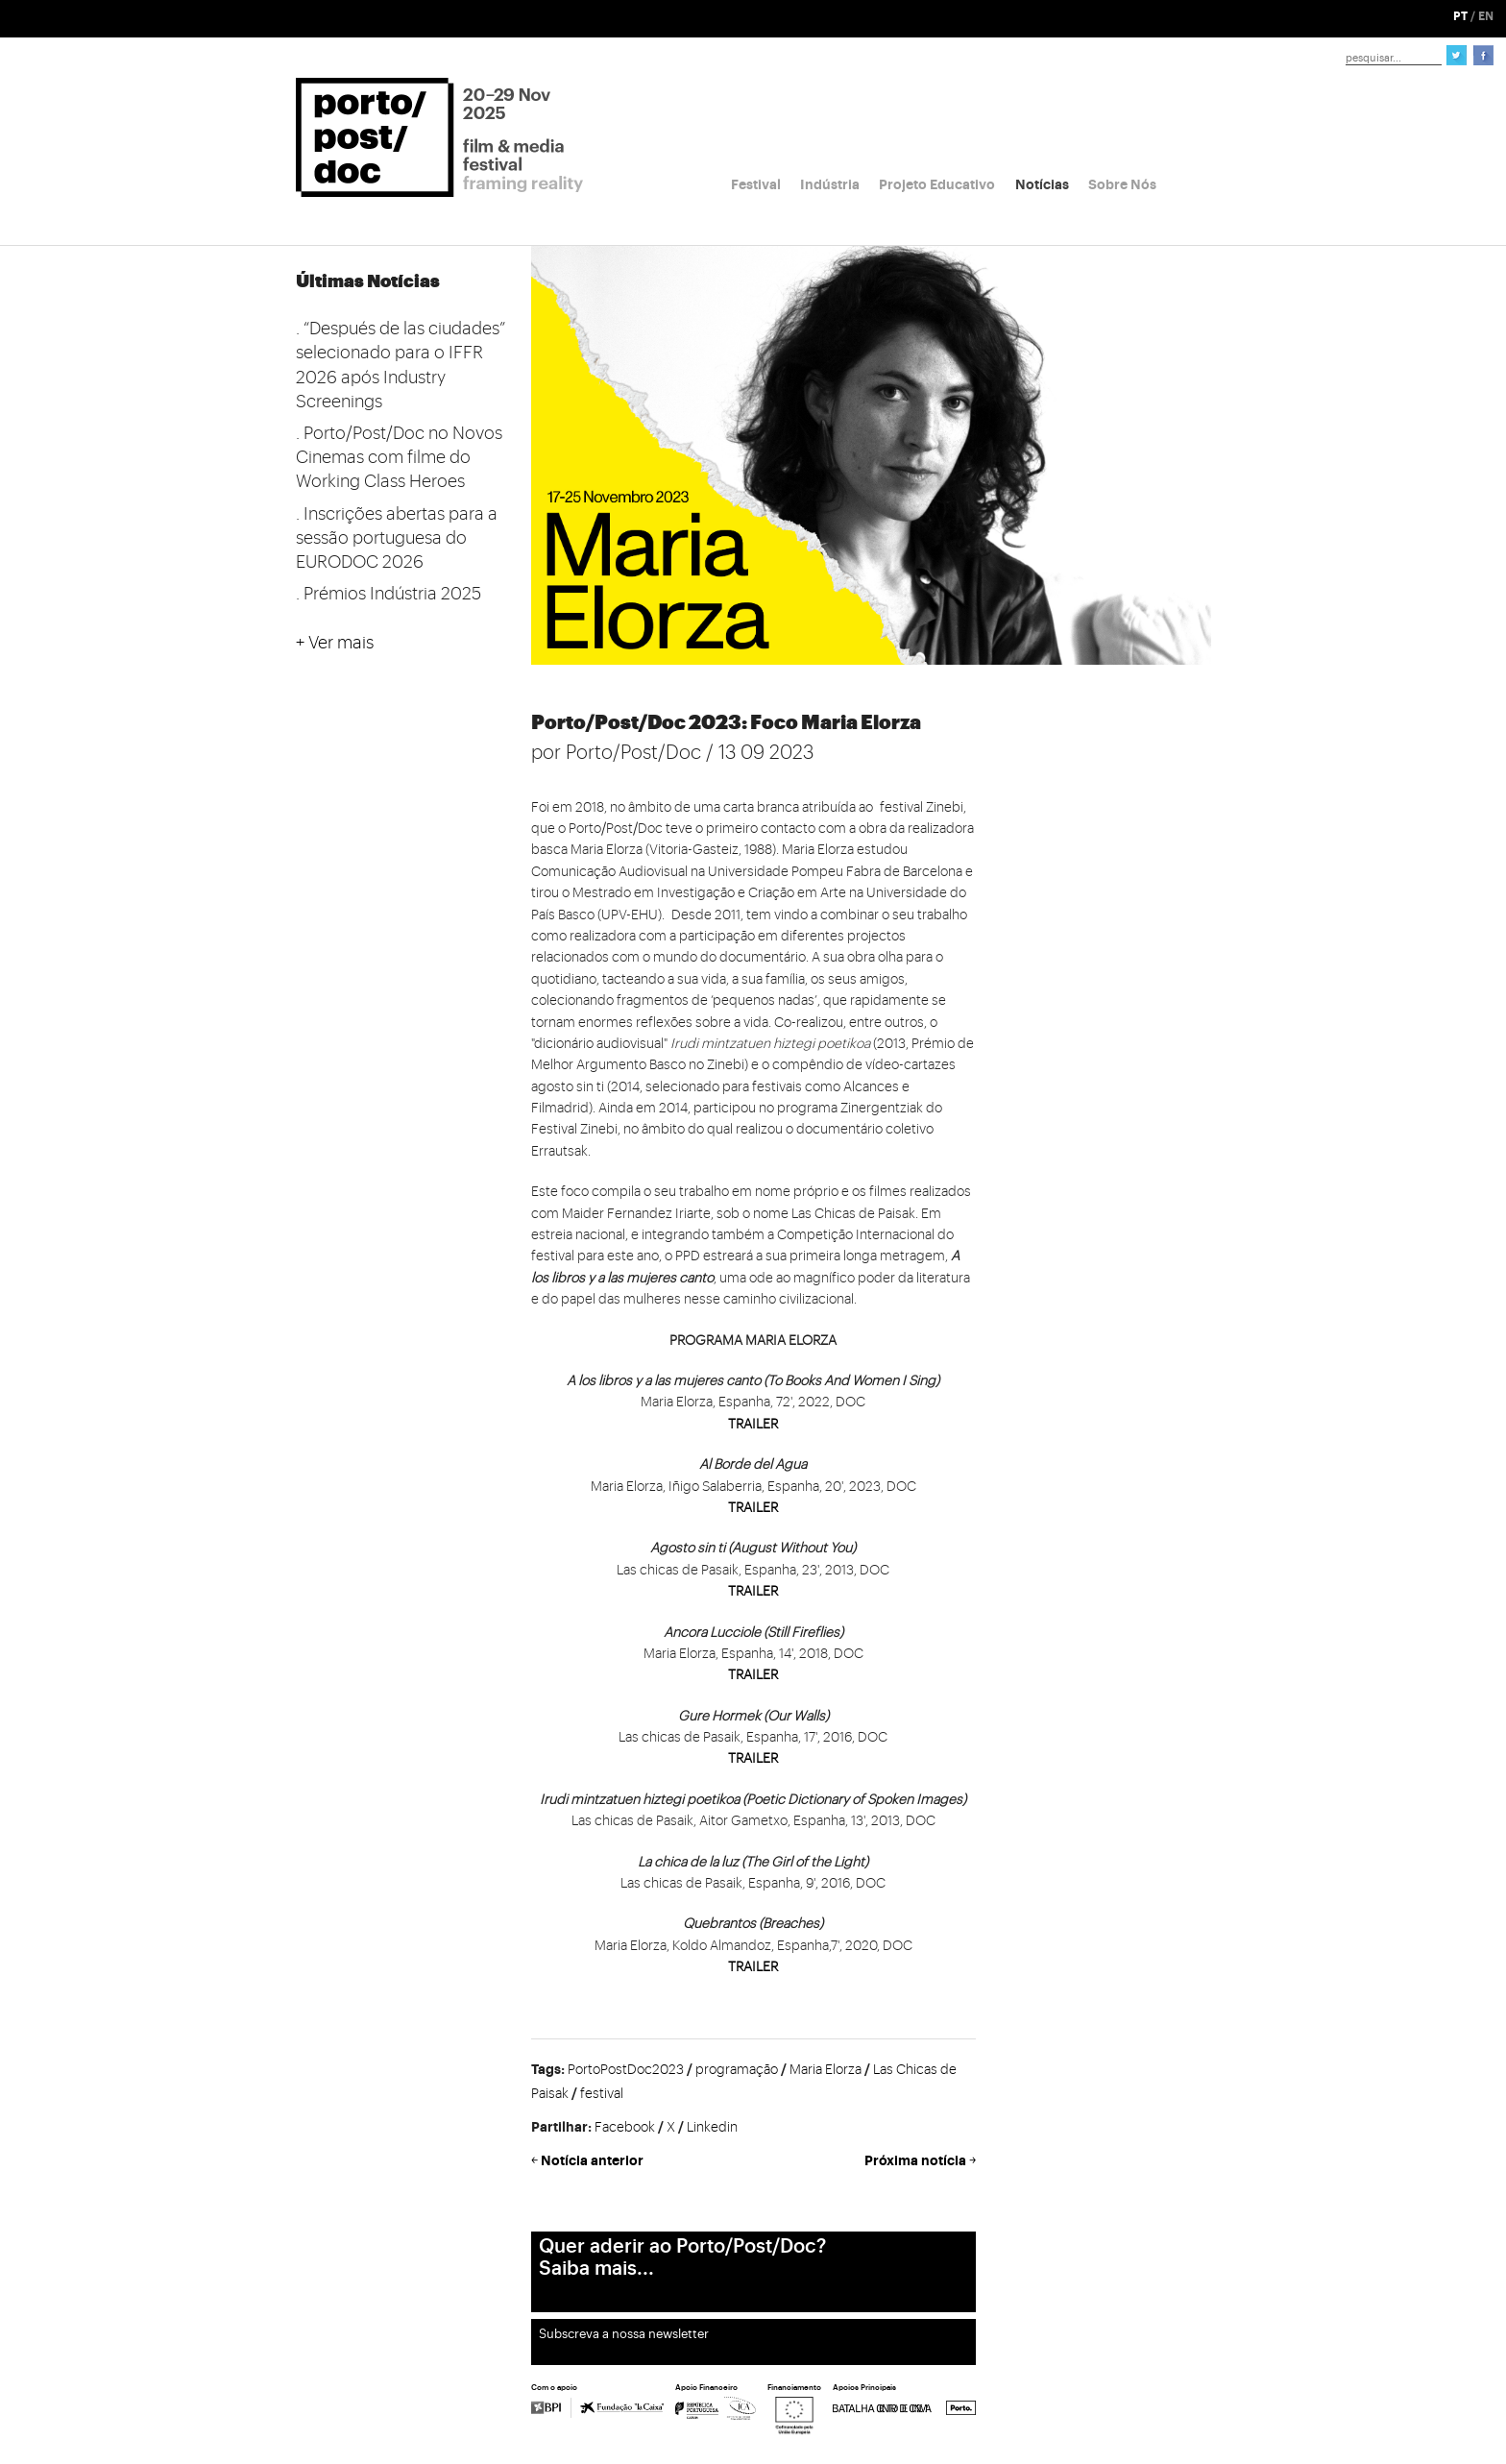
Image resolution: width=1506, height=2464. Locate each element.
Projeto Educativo (937, 184)
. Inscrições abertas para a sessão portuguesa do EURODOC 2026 (397, 538)
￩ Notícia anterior (587, 2160)
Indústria (830, 184)
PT (1460, 16)
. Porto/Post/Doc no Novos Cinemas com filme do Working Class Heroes (399, 457)
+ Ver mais (335, 642)
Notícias (1042, 184)
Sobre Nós (1122, 184)
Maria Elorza (825, 2070)
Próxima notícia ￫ (920, 2160)
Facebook (625, 2128)
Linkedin (712, 2128)
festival (601, 2094)
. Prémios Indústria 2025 (388, 593)
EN (1486, 16)
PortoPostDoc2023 (626, 2070)
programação (736, 2070)
